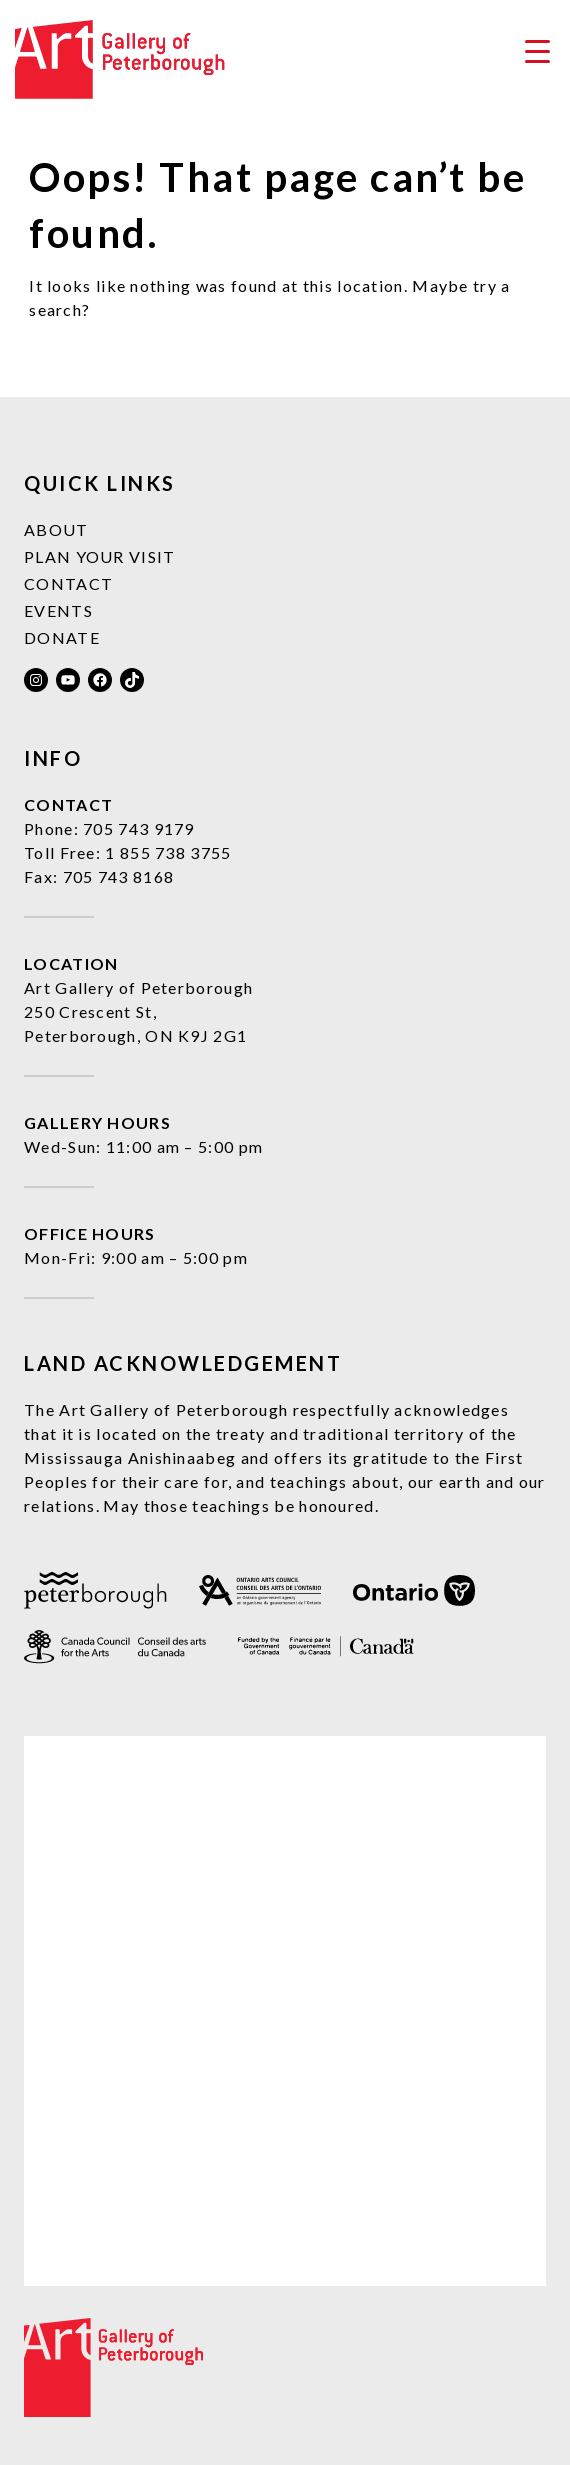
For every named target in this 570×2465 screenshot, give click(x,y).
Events (58, 610)
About (56, 529)
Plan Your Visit (100, 556)
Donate (62, 637)
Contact (68, 583)
